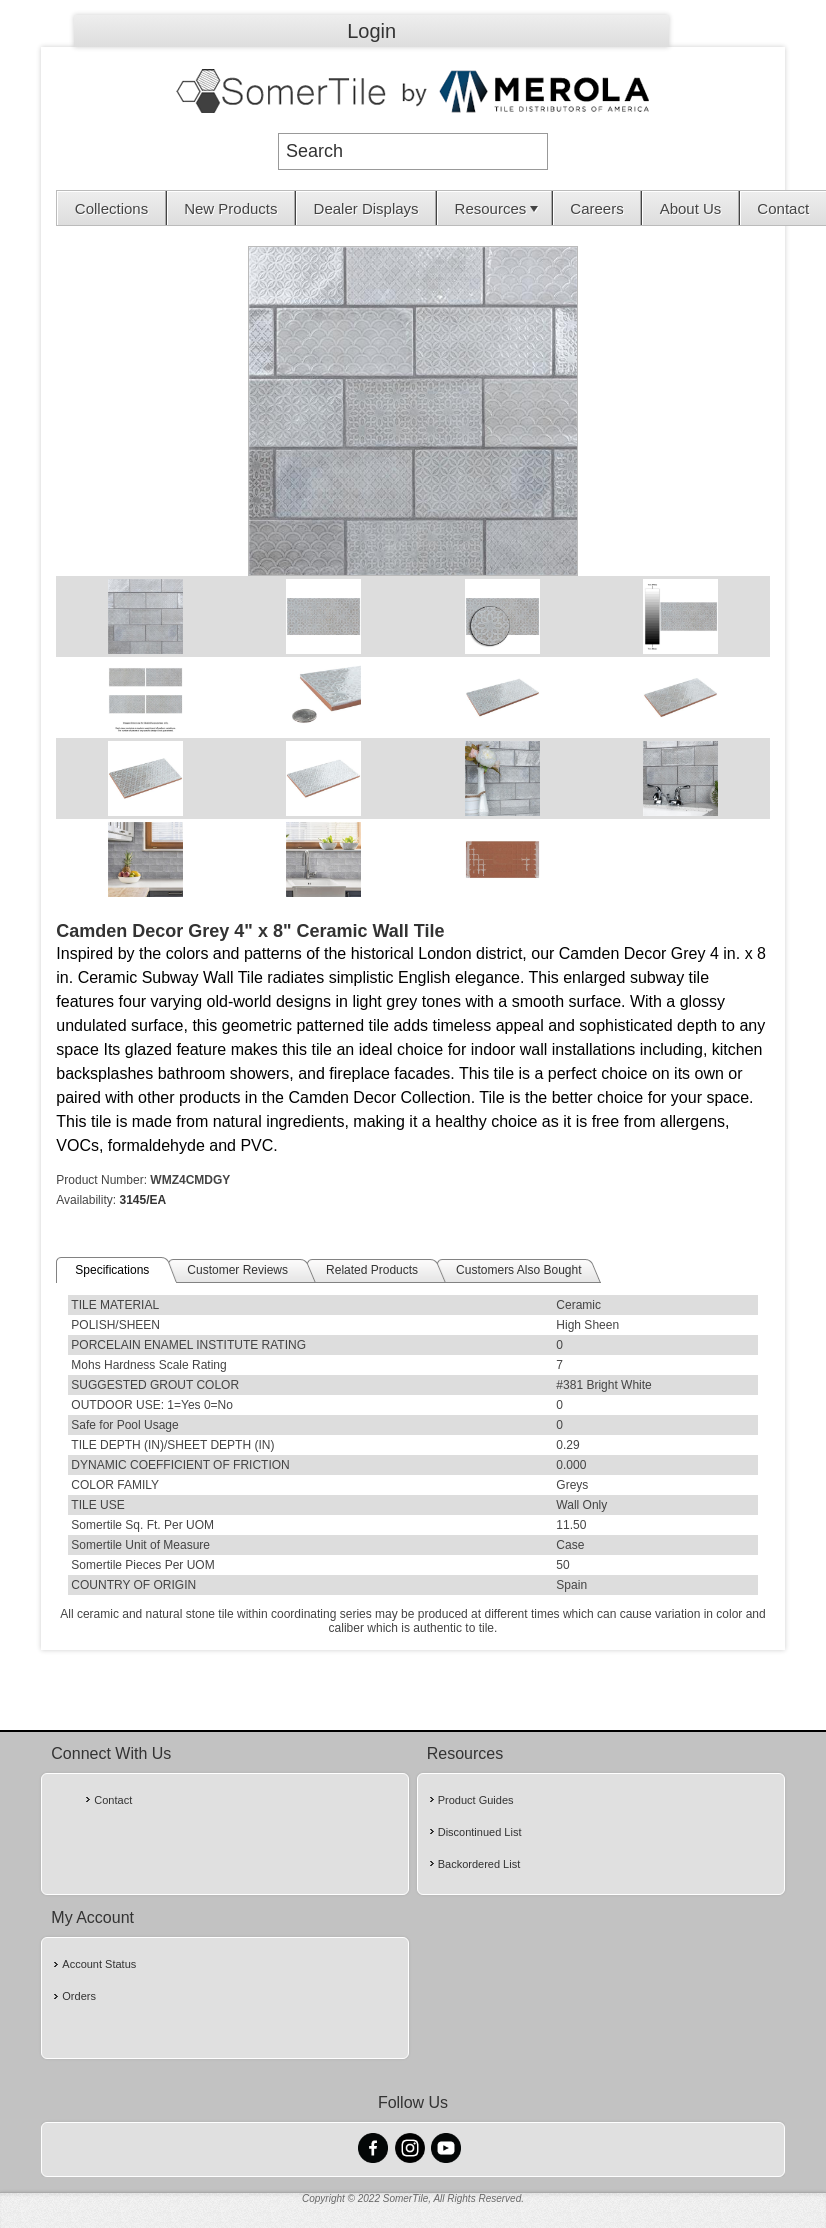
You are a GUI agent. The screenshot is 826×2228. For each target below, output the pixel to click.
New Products (230, 208)
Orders (79, 1996)
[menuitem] (111, 208)
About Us (691, 208)
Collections (111, 208)
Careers (596, 208)
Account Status (99, 1964)
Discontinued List (480, 1832)
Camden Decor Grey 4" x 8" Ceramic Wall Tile (250, 931)
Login (371, 31)
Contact (783, 208)
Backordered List (479, 1864)
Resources (499, 208)
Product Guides (476, 1800)
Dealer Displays (366, 208)
